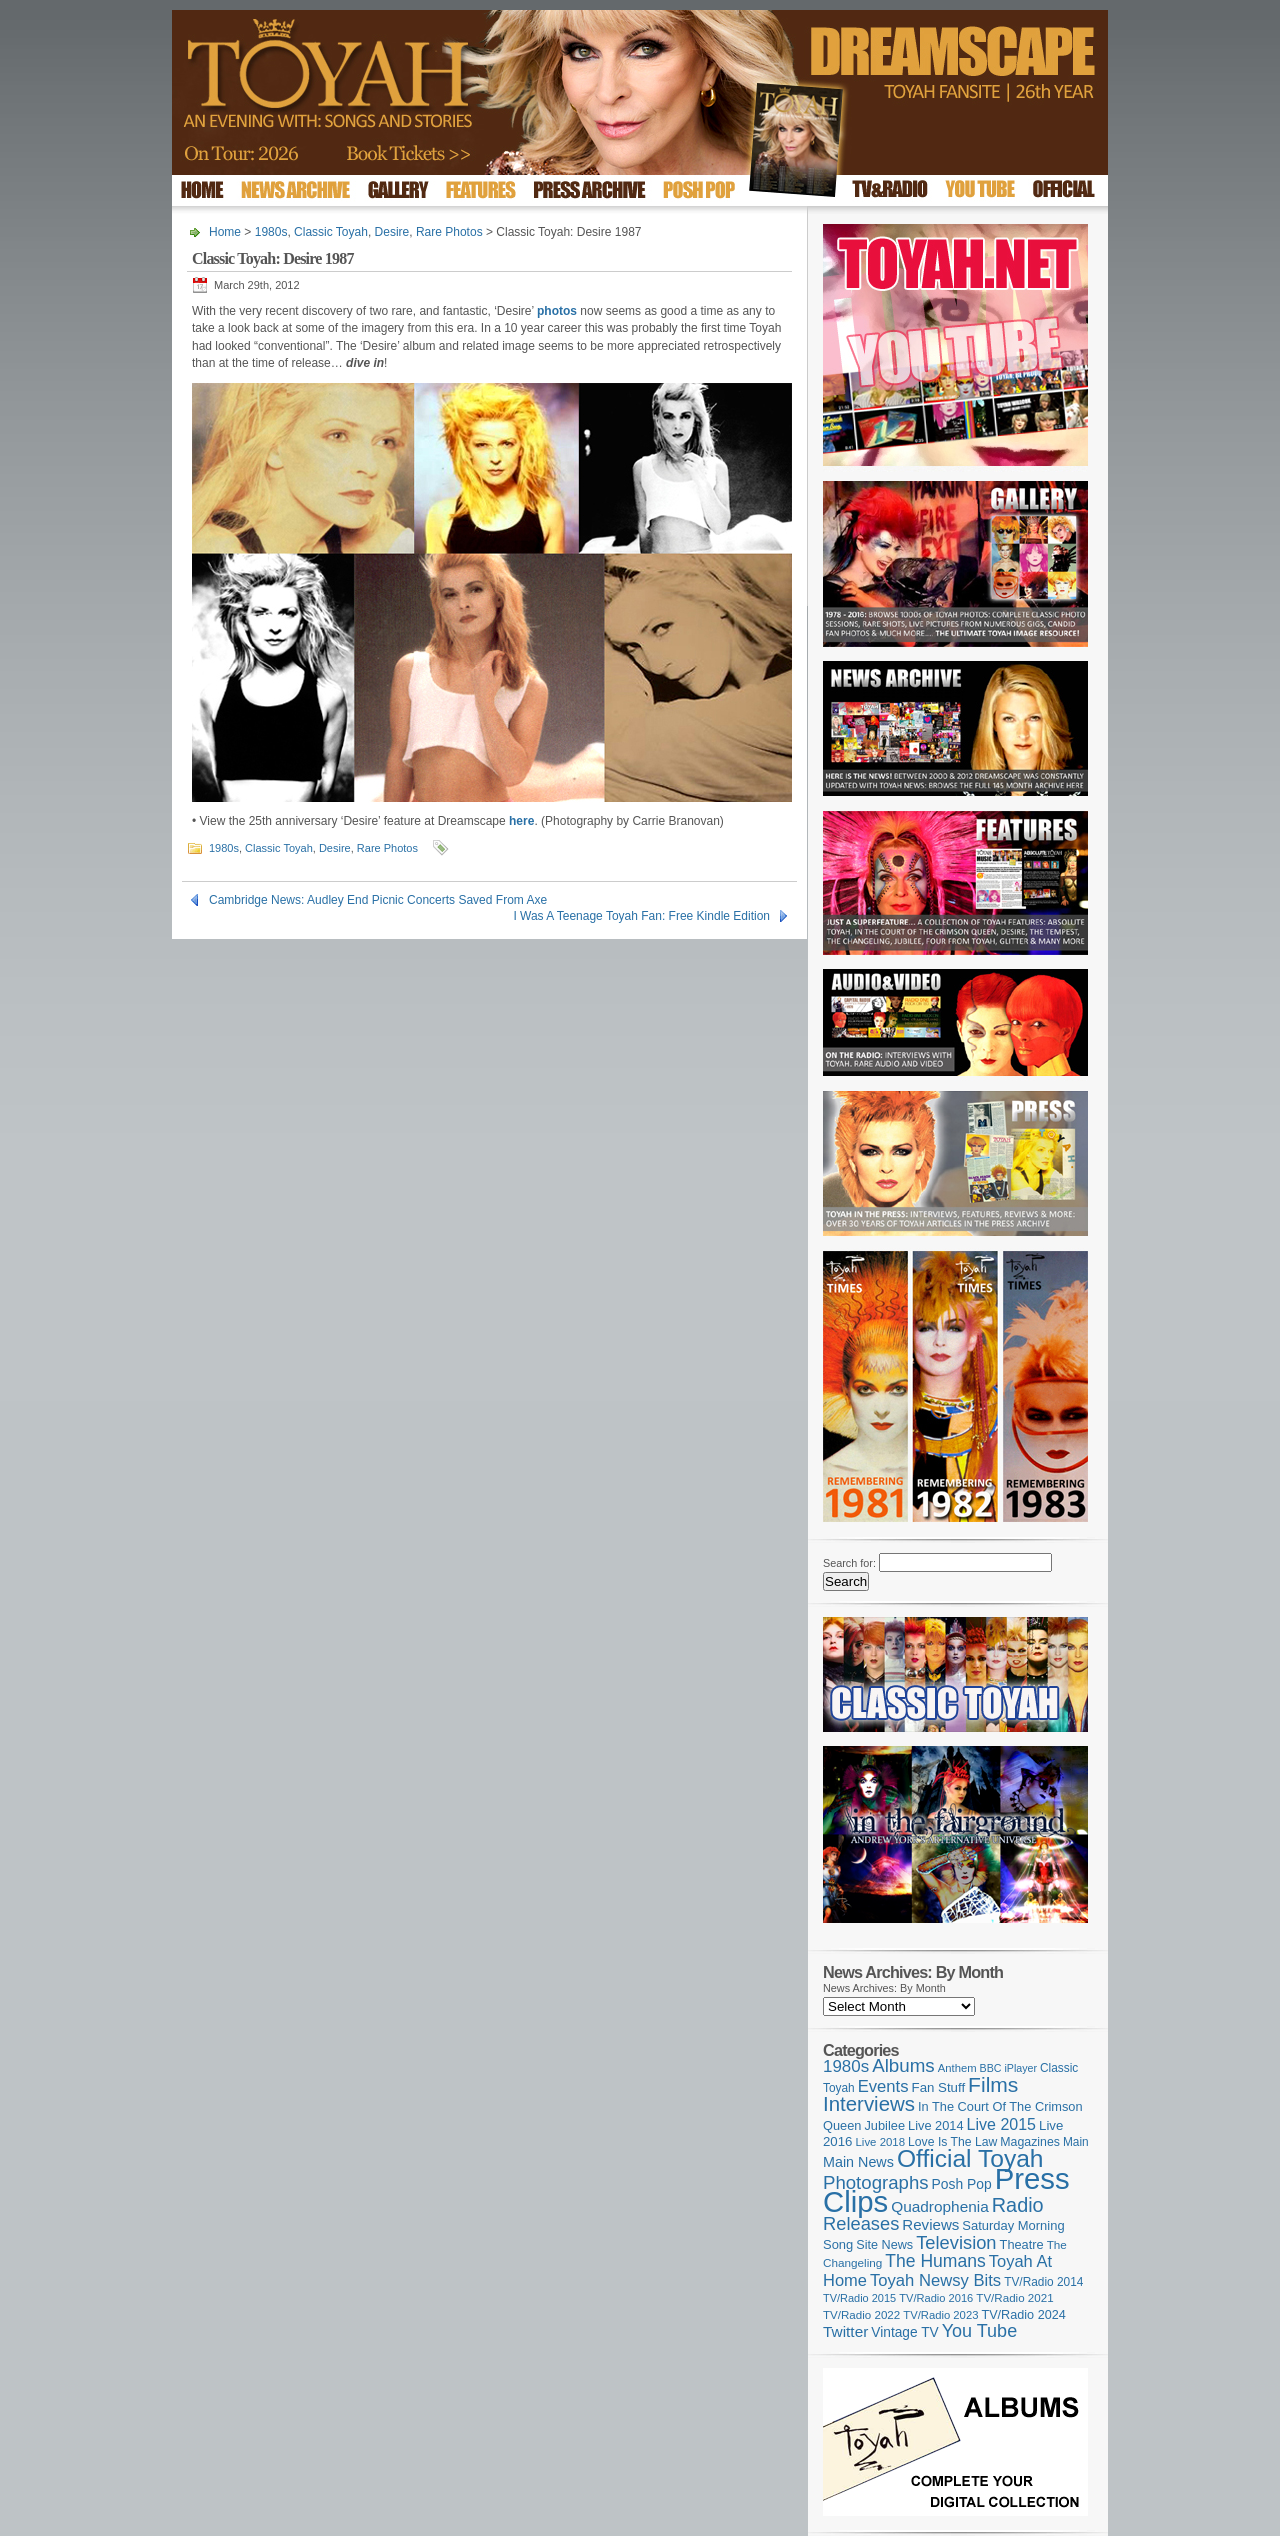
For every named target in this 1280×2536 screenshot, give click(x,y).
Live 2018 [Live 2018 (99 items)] (881, 2142)
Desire (392, 232)
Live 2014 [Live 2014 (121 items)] (936, 2125)
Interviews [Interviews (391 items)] (869, 2103)
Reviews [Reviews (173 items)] (930, 2224)
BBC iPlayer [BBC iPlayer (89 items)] (1008, 2068)
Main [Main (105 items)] (1076, 2142)
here (521, 821)
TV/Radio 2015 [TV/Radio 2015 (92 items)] (859, 2298)
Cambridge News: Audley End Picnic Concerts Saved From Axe (378, 900)
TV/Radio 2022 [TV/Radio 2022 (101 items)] (861, 2315)
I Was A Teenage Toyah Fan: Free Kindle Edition (641, 916)
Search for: (849, 1563)
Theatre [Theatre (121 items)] (1022, 2244)
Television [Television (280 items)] (956, 2242)
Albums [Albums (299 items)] (903, 2065)
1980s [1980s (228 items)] (846, 2066)
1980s (271, 232)
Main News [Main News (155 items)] (858, 2162)
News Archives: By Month (884, 1988)
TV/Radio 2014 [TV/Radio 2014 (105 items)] (1043, 2282)
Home (225, 232)
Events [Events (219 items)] (883, 2086)
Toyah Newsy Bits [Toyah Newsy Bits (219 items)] (935, 2280)
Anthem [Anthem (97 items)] (957, 2068)
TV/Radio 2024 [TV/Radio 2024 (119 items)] (1023, 2315)
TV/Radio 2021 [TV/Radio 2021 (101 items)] (1014, 2298)
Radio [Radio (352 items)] (1018, 2205)
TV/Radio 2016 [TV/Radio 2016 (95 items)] (936, 2298)
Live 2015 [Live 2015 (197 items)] (1001, 2124)
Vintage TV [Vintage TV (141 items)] (904, 2332)
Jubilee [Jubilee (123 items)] (884, 2125)
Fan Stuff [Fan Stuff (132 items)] (939, 2087)
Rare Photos (449, 232)
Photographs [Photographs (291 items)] (876, 2182)
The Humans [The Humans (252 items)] (935, 2261)
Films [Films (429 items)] (993, 2084)
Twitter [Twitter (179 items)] (845, 2331)
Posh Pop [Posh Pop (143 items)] (962, 2184)
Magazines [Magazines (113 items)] (1030, 2142)
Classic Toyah (331, 232)
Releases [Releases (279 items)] (861, 2223)
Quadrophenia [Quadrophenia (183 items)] (940, 2206)
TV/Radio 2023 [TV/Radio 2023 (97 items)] (940, 2315)
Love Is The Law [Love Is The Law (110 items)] (952, 2142)
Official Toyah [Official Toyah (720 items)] (970, 2158)
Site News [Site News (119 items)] (884, 2245)
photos (557, 311)
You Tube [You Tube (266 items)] (979, 2331)
